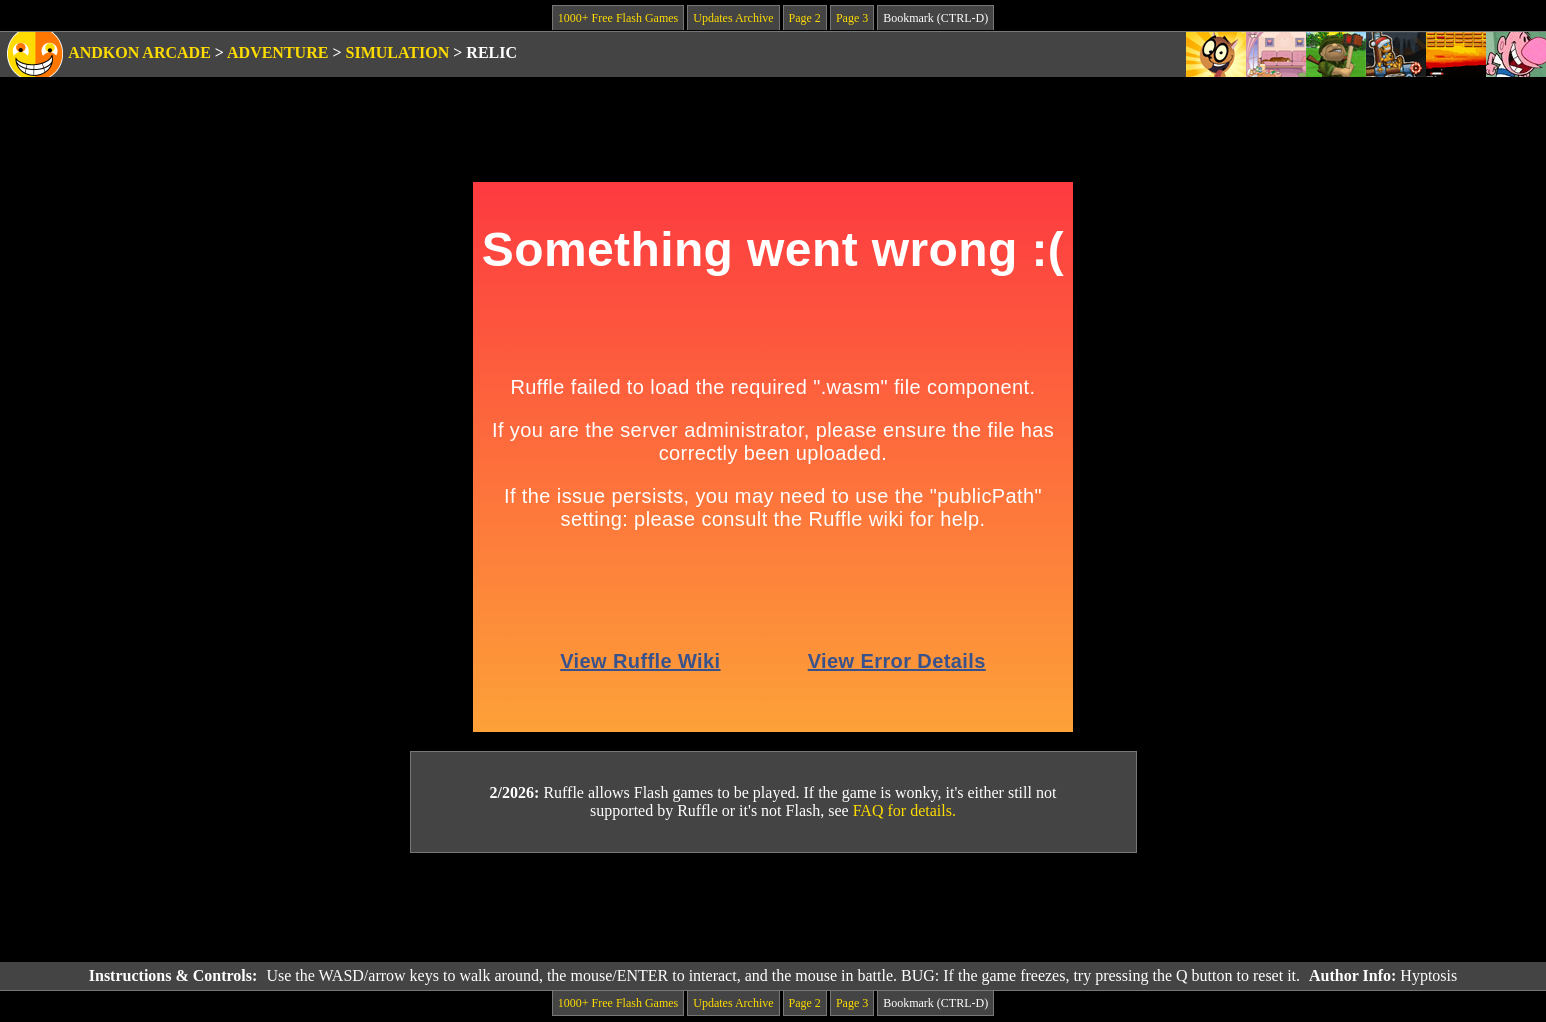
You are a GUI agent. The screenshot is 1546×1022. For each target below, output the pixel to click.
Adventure (277, 52)
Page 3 (852, 18)
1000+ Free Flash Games (618, 18)
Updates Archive (733, 18)
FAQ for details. (904, 810)
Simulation (398, 52)
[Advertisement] (773, 908)
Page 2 (805, 18)
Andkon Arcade (139, 52)
